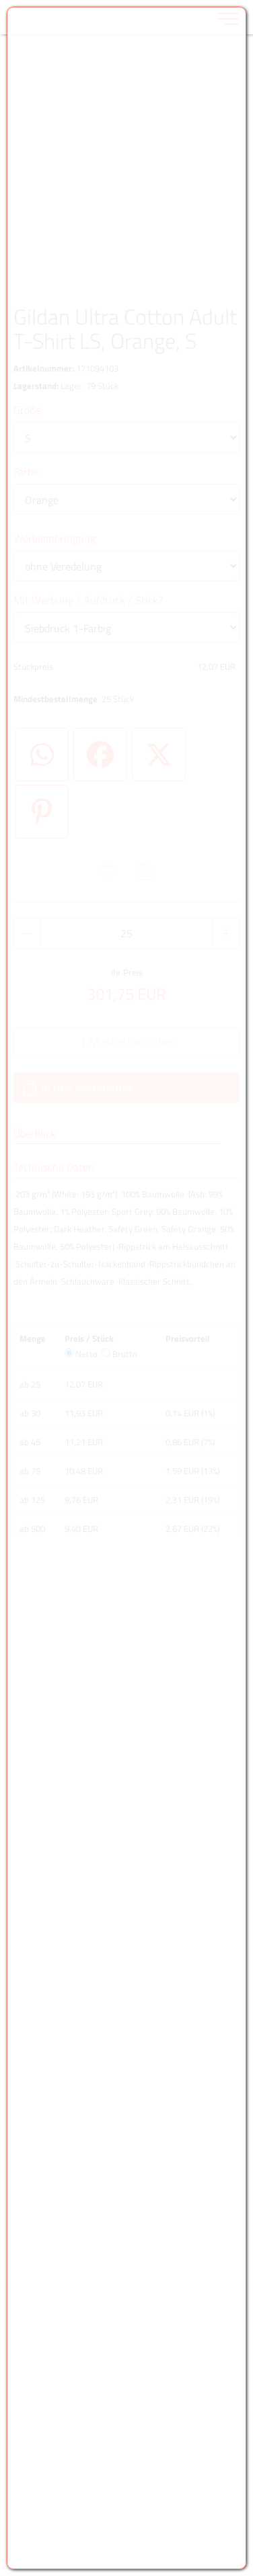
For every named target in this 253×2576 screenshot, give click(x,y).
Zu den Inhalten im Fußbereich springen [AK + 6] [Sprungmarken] (0, 0)
